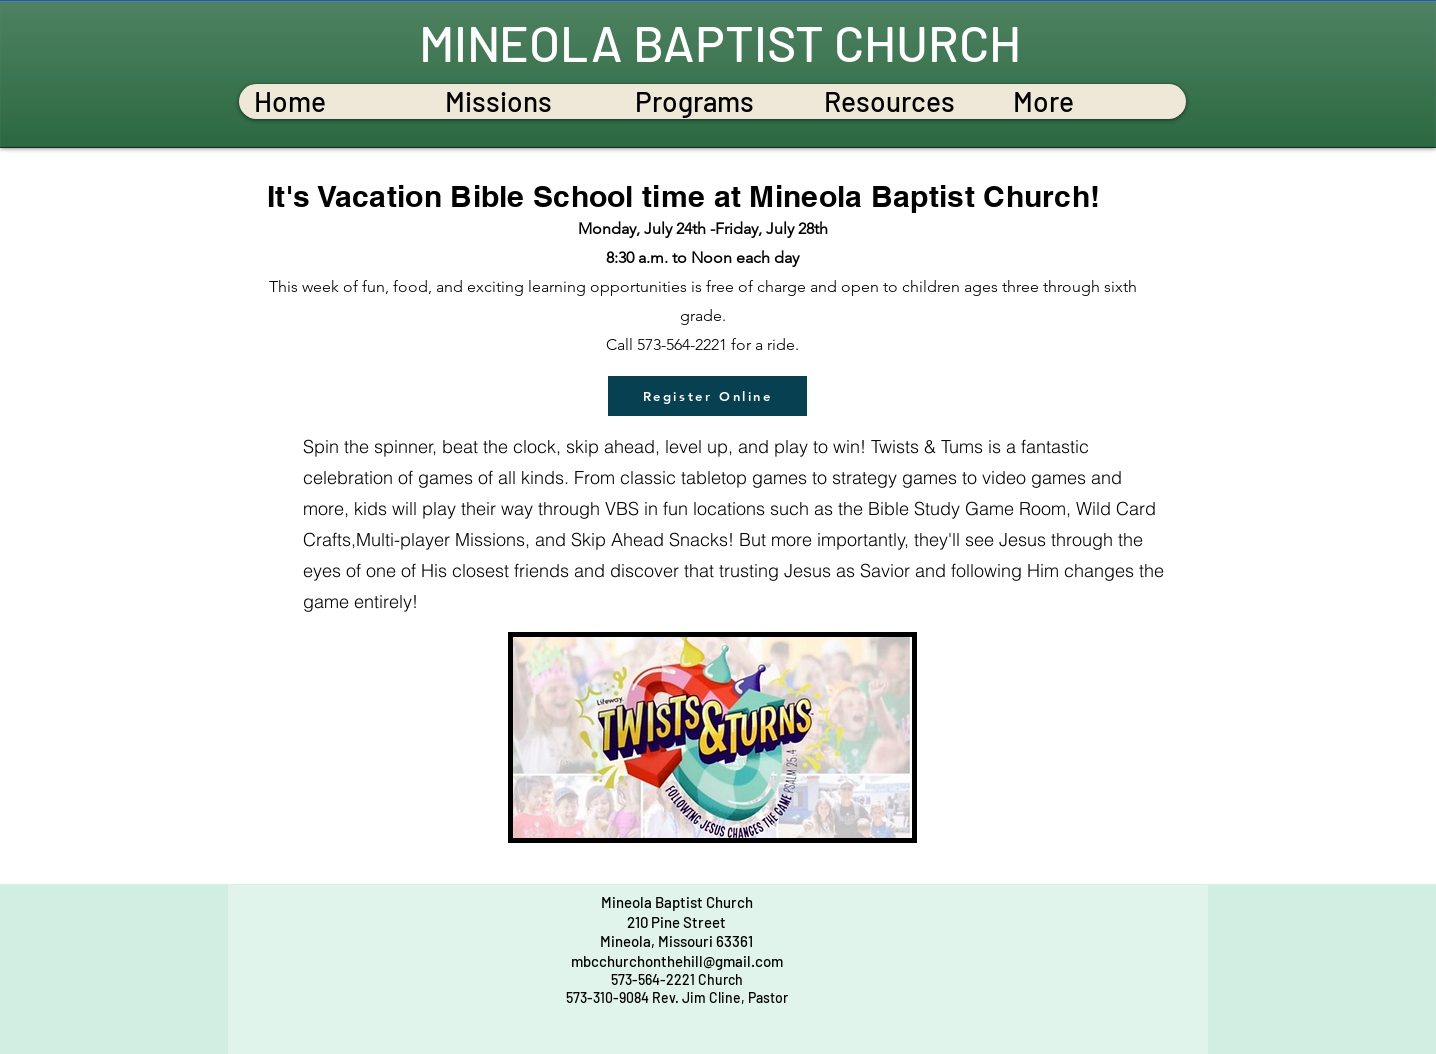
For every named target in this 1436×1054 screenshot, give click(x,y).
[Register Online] (707, 396)
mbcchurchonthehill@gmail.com (677, 961)
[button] (524, 101)
